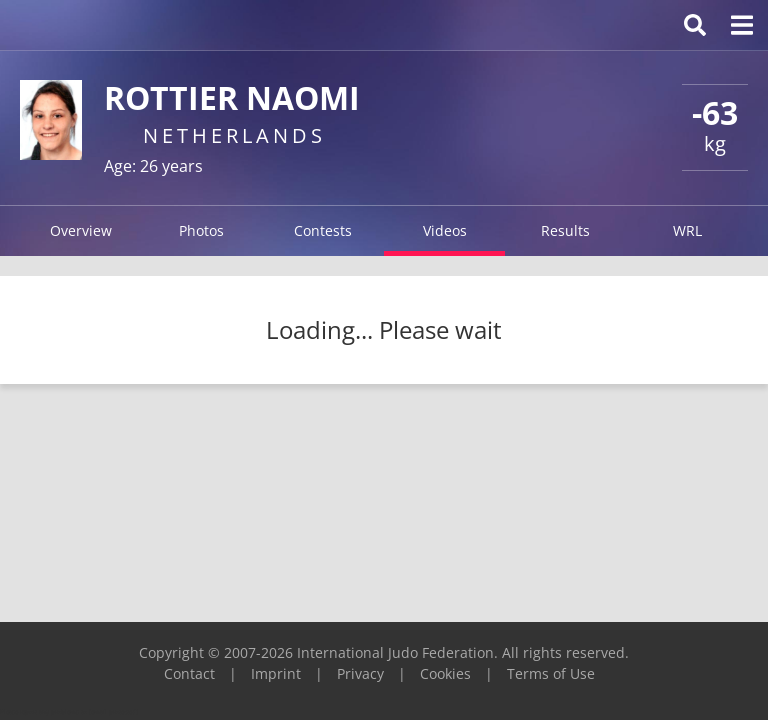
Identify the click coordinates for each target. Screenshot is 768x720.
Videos (445, 230)
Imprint (276, 673)
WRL (687, 230)
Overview (81, 230)
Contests (323, 230)
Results (565, 230)
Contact (189, 673)
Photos (201, 230)
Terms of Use (551, 673)
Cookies (445, 673)
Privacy (360, 673)
